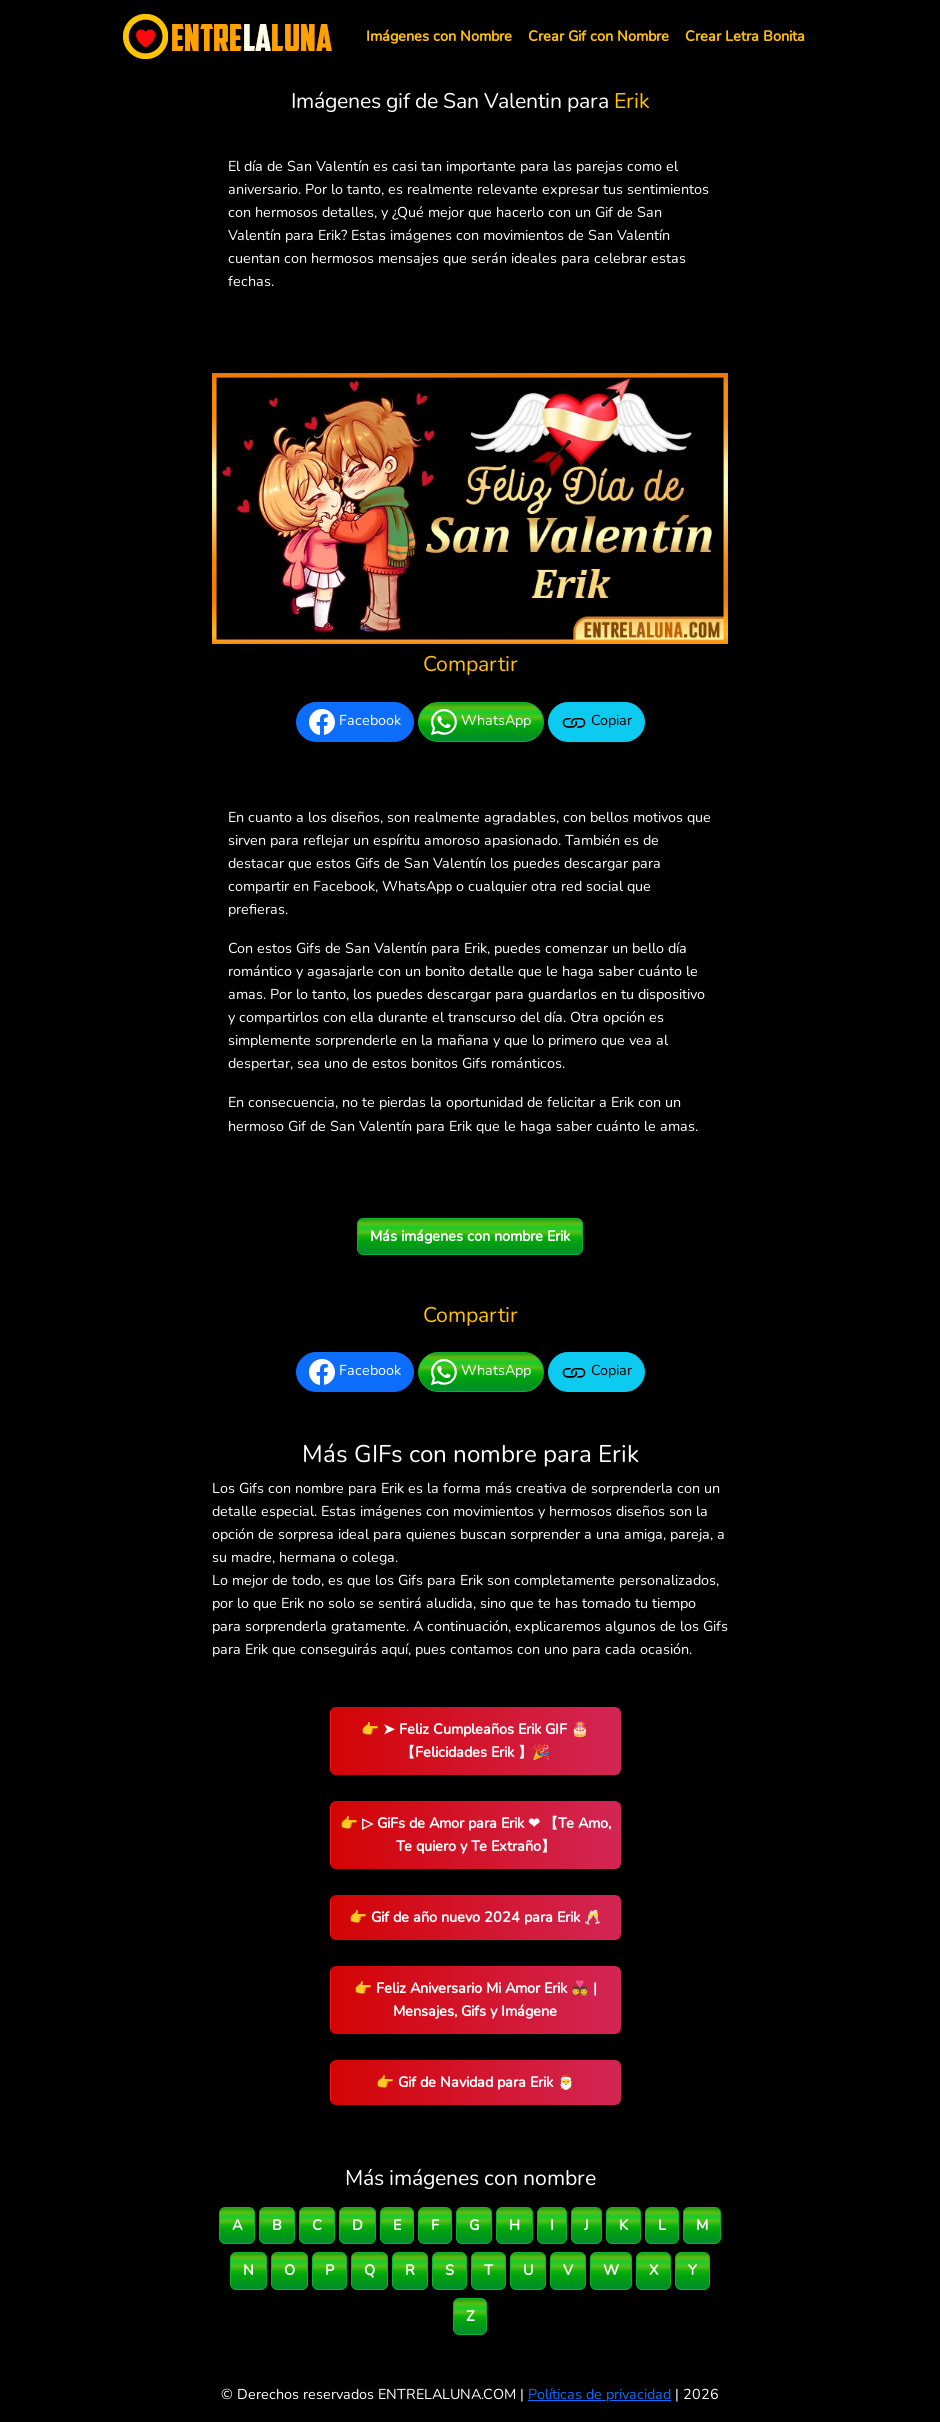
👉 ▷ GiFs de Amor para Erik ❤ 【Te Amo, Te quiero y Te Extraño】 (475, 1834)
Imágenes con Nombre (439, 36)
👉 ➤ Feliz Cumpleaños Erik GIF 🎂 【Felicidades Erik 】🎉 (475, 1740)
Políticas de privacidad (599, 2394)
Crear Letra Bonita (745, 36)
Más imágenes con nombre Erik (470, 1236)
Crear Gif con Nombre (598, 36)
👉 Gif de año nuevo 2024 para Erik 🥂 (475, 1917)
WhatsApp (481, 722)
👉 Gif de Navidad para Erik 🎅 (475, 2082)
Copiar (596, 722)
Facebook (355, 722)
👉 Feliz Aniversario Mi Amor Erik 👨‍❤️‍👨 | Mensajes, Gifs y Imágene (475, 1999)
